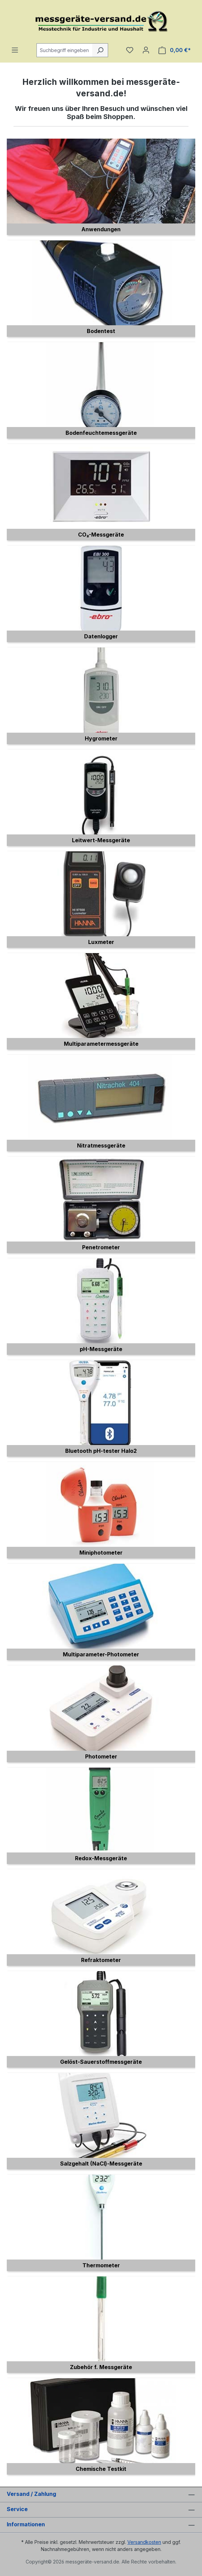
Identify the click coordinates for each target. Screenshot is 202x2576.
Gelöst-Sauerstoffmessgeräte (101, 2061)
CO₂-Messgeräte (101, 534)
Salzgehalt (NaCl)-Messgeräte (101, 2163)
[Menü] (15, 50)
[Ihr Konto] (146, 50)
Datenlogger (101, 636)
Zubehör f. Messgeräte (101, 2367)
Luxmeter (101, 942)
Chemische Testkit (101, 2468)
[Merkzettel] (130, 50)
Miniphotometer (101, 1552)
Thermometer (101, 2265)
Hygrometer (101, 738)
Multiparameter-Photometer (101, 1654)
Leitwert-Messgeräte (101, 840)
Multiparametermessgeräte (101, 1043)
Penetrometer (101, 1247)
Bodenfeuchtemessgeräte (101, 432)
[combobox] (64, 50)
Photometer (101, 1756)
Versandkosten (144, 2542)
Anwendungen (101, 229)
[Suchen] (100, 50)
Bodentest (101, 331)
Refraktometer (101, 1960)
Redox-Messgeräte (101, 1858)
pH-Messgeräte (101, 1349)
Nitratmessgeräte (101, 1145)
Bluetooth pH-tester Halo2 (101, 1450)
